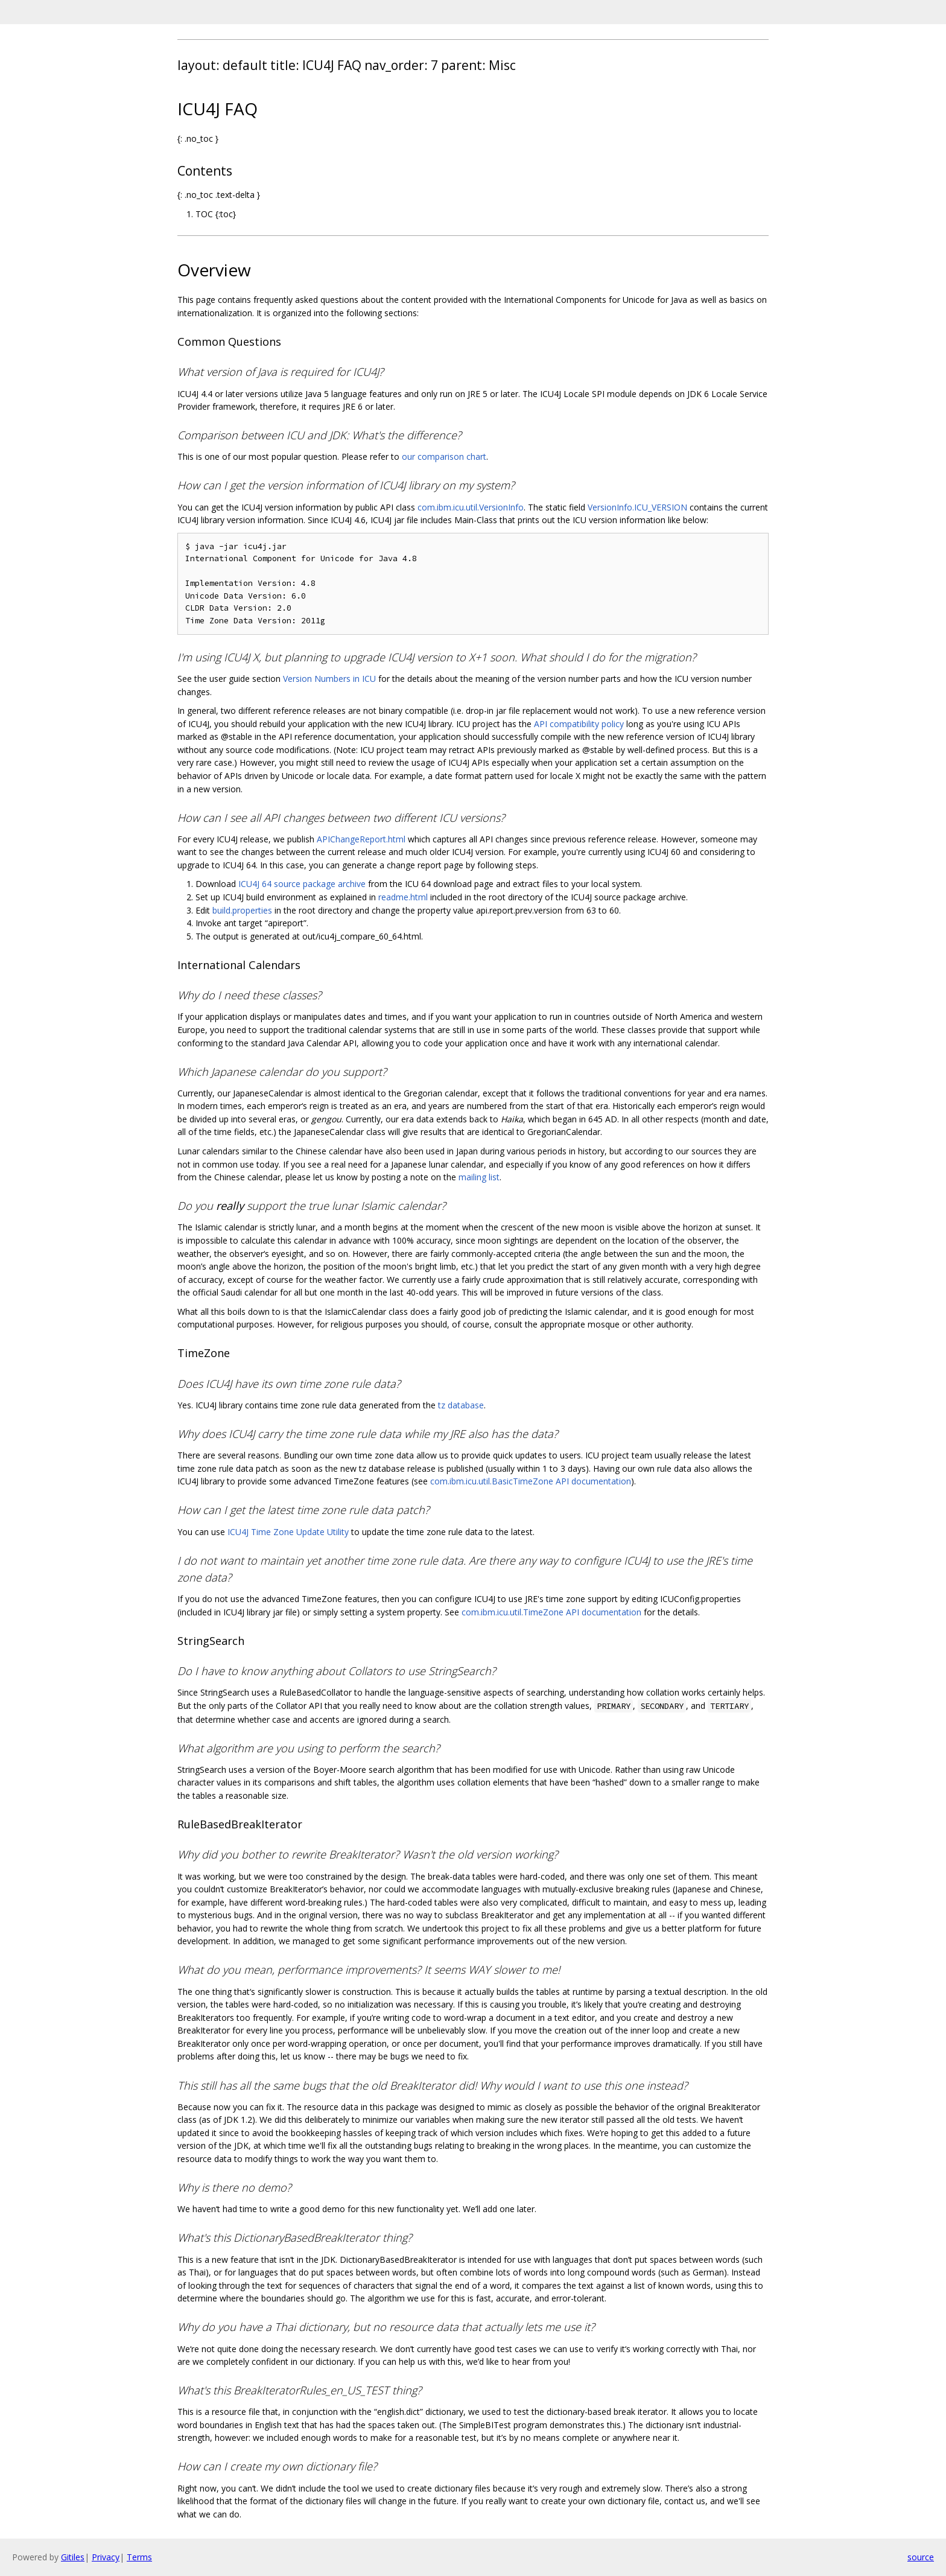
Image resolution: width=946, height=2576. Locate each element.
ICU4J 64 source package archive (302, 883)
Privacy (105, 2557)
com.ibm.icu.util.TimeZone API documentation (551, 1612)
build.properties (242, 910)
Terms (139, 2557)
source (920, 2557)
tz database (461, 1405)
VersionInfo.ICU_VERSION (637, 507)
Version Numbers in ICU (329, 678)
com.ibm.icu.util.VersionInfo (470, 507)
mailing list (479, 1177)
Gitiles (72, 2557)
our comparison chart (444, 456)
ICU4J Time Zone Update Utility (288, 1532)
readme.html (403, 897)
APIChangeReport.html (361, 839)
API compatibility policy (579, 724)
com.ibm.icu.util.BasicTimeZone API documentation (530, 1481)
